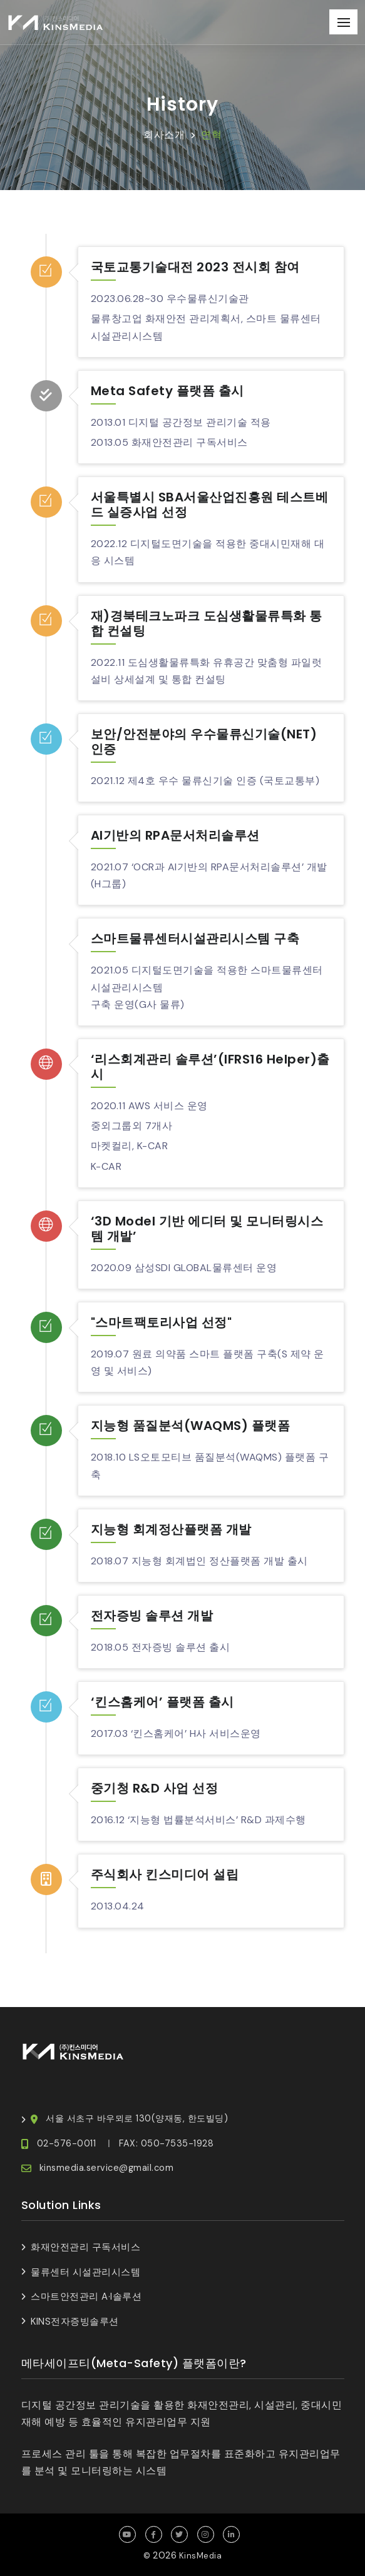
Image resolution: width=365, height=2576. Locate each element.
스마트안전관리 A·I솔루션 (86, 2296)
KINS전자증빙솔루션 (75, 2321)
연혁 (211, 134)
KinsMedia (200, 2555)
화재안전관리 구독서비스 (85, 2247)
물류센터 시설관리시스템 (85, 2272)
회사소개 (164, 134)
